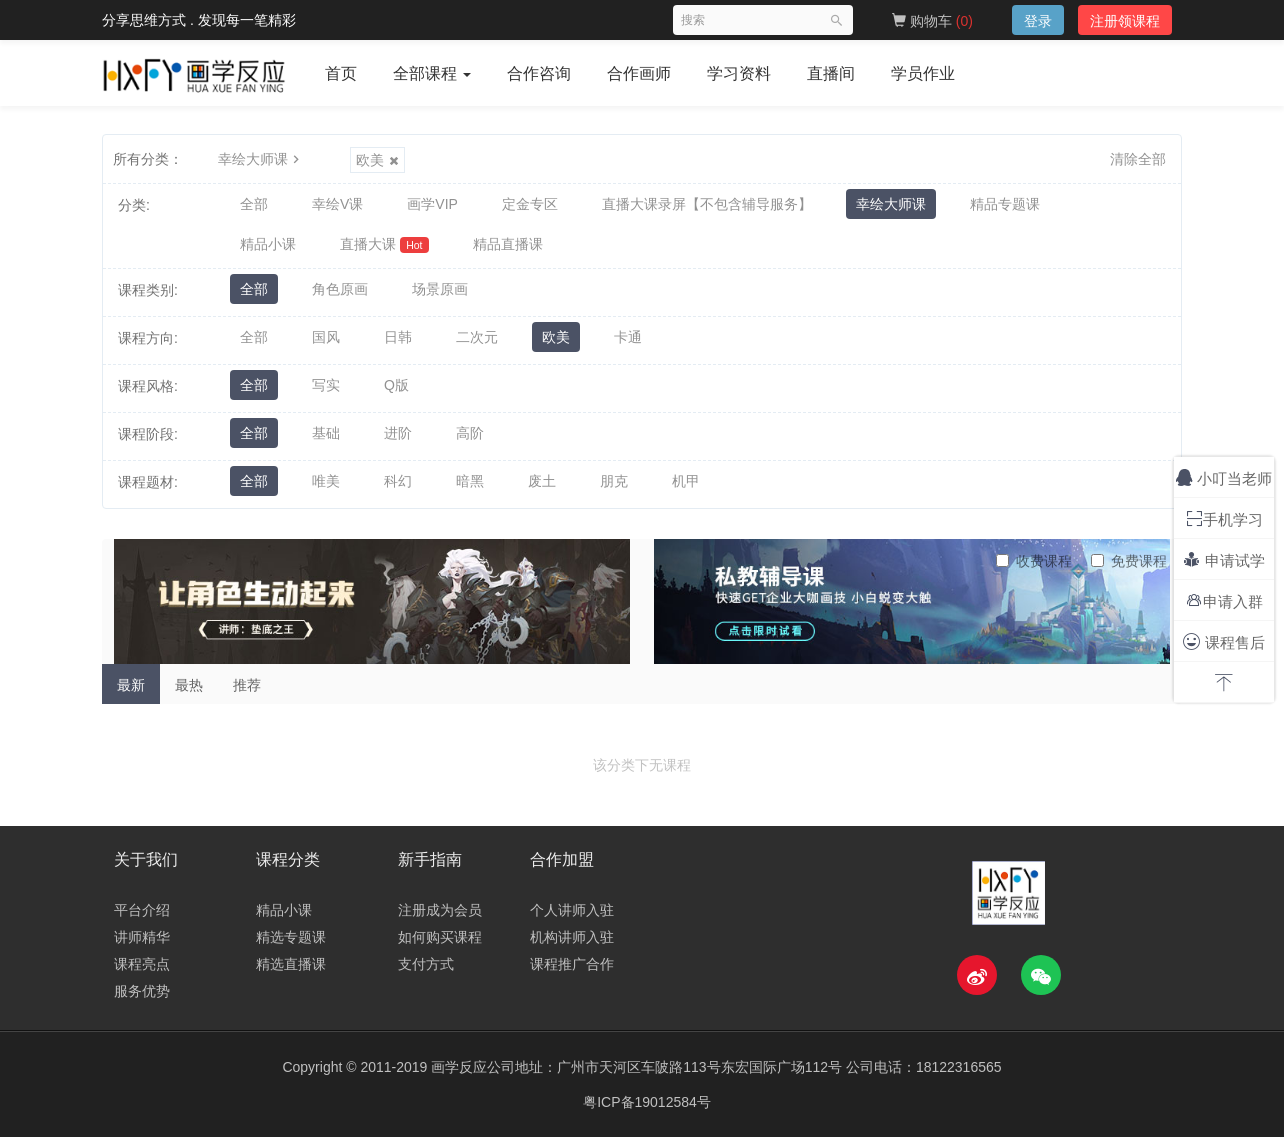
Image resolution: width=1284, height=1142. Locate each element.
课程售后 (1223, 641)
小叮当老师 (1224, 477)
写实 (326, 391)
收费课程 (1034, 566)
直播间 (831, 73)
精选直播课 (291, 969)
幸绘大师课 (261, 159)
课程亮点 (142, 969)
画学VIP (432, 205)
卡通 (628, 343)
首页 (341, 73)
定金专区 (530, 205)
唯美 (326, 487)
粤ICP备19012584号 (647, 1107)
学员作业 (923, 73)
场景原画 (440, 295)
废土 (542, 487)
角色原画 (340, 295)
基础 (326, 439)
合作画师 (639, 73)
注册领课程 (1125, 21)
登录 (1038, 21)
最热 (189, 690)
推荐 (247, 690)
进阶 (398, 439)
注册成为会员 (440, 915)
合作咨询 (539, 73)
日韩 (398, 343)
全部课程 (432, 73)
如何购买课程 (440, 942)
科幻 (398, 487)
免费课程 (1129, 566)
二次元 (477, 343)
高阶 (470, 439)
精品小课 (268, 247)
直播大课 (384, 247)
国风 (326, 343)
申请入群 (1224, 600)
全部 (254, 205)
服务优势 (142, 996)
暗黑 (470, 487)
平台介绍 (142, 915)
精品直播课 (508, 247)
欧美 (377, 160)
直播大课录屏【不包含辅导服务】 (707, 205)
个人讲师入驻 (572, 915)
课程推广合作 (572, 969)
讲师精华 (142, 942)
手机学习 (1224, 518)
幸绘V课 (337, 205)
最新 (131, 690)
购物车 (932, 21)
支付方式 (426, 969)
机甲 (686, 487)
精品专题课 (1005, 205)
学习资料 (739, 73)
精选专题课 (291, 942)
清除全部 (1138, 159)
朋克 (614, 487)
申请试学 (1223, 559)
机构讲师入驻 (572, 942)
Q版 (396, 391)
